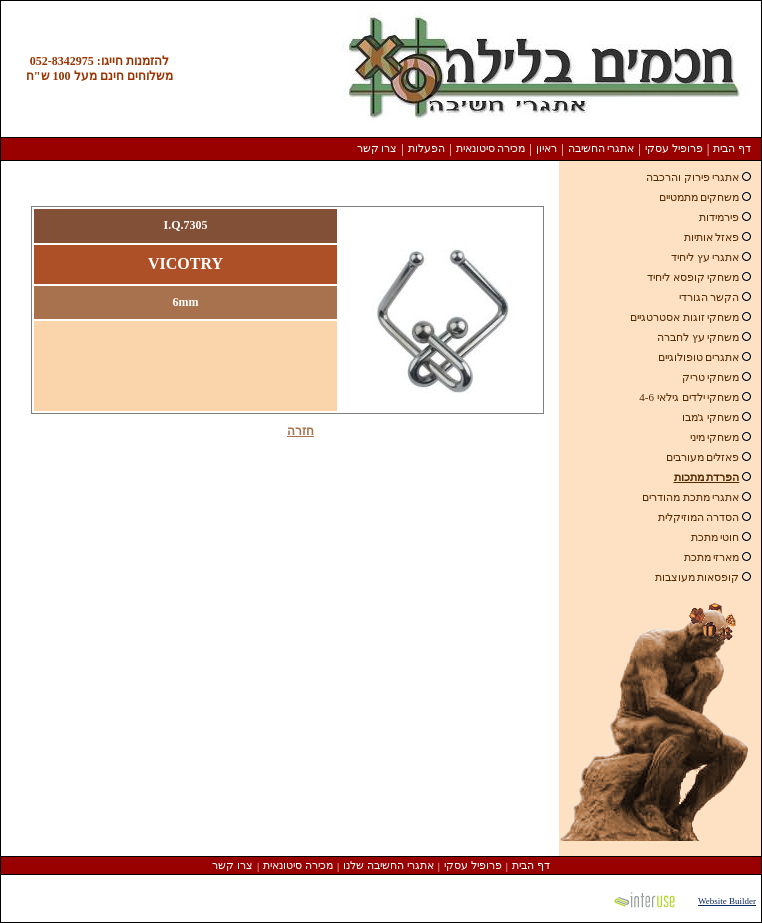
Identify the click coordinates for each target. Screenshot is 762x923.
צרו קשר (377, 148)
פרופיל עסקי (674, 148)
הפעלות (426, 148)
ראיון (546, 148)
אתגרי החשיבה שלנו (388, 865)
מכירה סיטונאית (491, 148)
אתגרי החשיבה (601, 148)
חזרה (300, 431)
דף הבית (732, 148)
